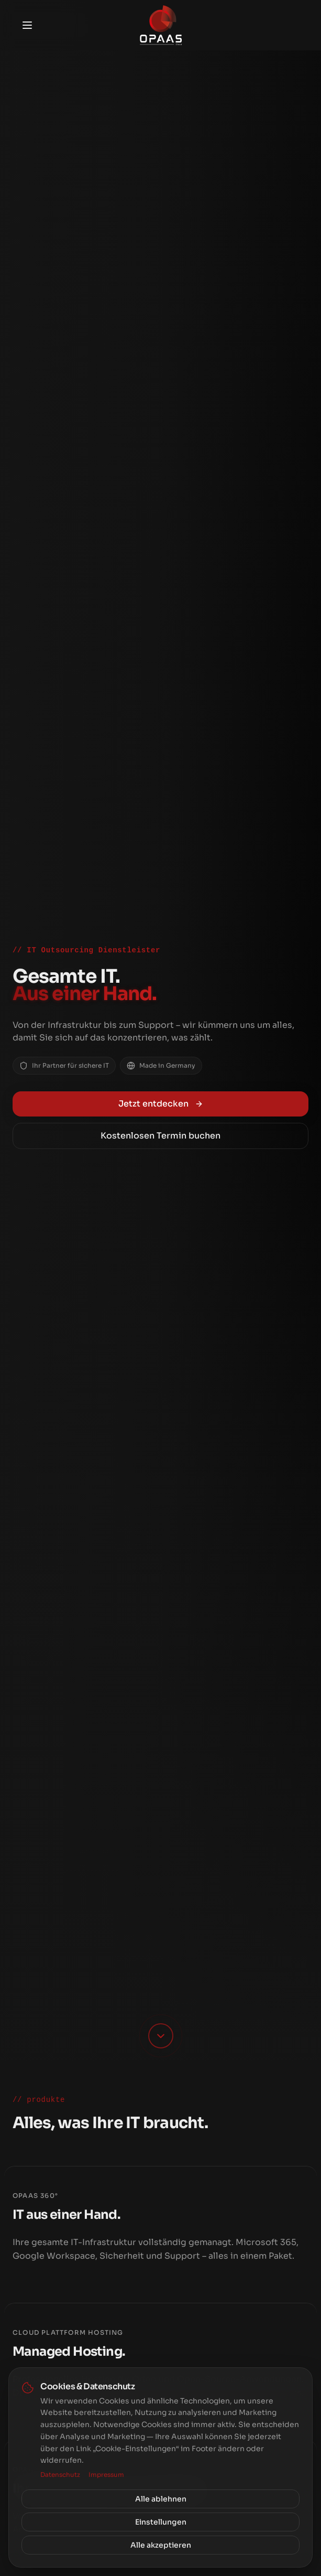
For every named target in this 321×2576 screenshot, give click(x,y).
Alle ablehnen (160, 2499)
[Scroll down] (160, 2035)
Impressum (106, 2474)
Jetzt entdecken (160, 1103)
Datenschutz (60, 2474)
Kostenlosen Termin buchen (160, 1135)
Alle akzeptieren (160, 2545)
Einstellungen (160, 2522)
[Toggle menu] (27, 25)
